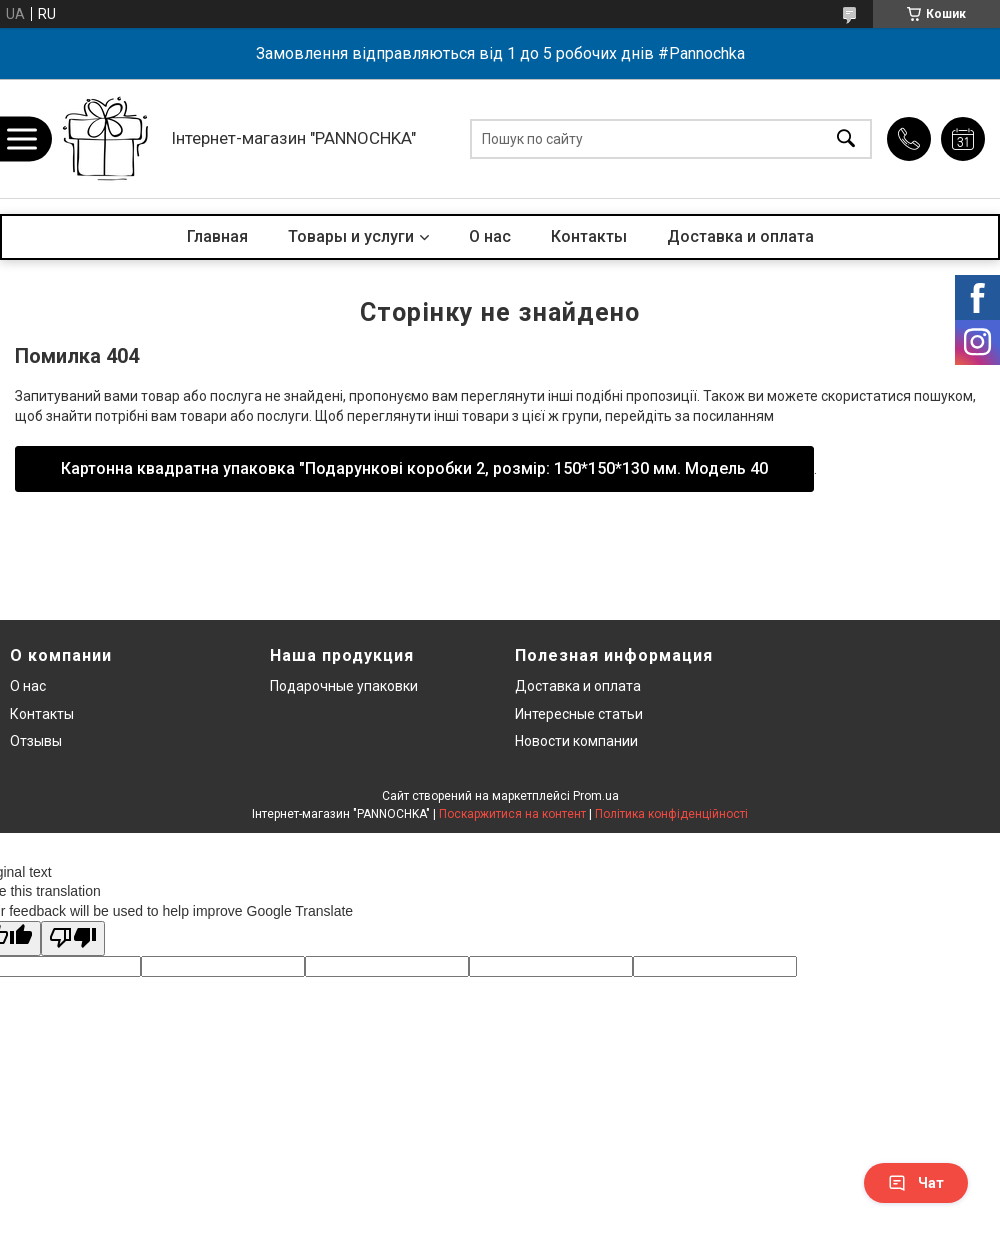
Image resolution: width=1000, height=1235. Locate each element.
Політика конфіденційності (671, 814)
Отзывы (36, 741)
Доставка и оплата (740, 236)
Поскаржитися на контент (512, 814)
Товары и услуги (351, 236)
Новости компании (576, 741)
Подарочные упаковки (344, 686)
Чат (916, 1183)
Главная (217, 236)
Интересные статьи (579, 714)
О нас (490, 236)
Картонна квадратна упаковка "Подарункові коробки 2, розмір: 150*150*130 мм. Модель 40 (414, 468)
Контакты (589, 236)
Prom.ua (596, 796)
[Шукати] (846, 138)
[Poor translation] (73, 938)
